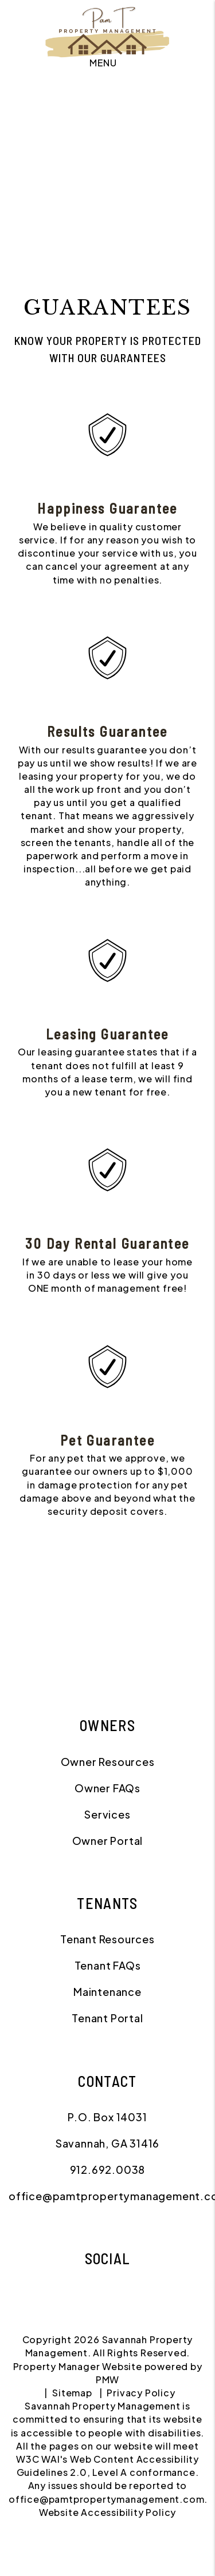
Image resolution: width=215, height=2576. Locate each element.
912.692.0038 (108, 2169)
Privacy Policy (141, 2393)
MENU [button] (102, 63)
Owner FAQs (107, 1788)
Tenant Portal (107, 2018)
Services (107, 1814)
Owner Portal (107, 1840)
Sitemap (72, 2393)
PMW (107, 2379)
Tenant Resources (107, 1939)
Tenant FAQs (108, 1965)
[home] (107, 29)
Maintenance (107, 1991)
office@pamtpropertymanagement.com (106, 2499)
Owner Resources (108, 1761)
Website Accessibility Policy (107, 2512)
